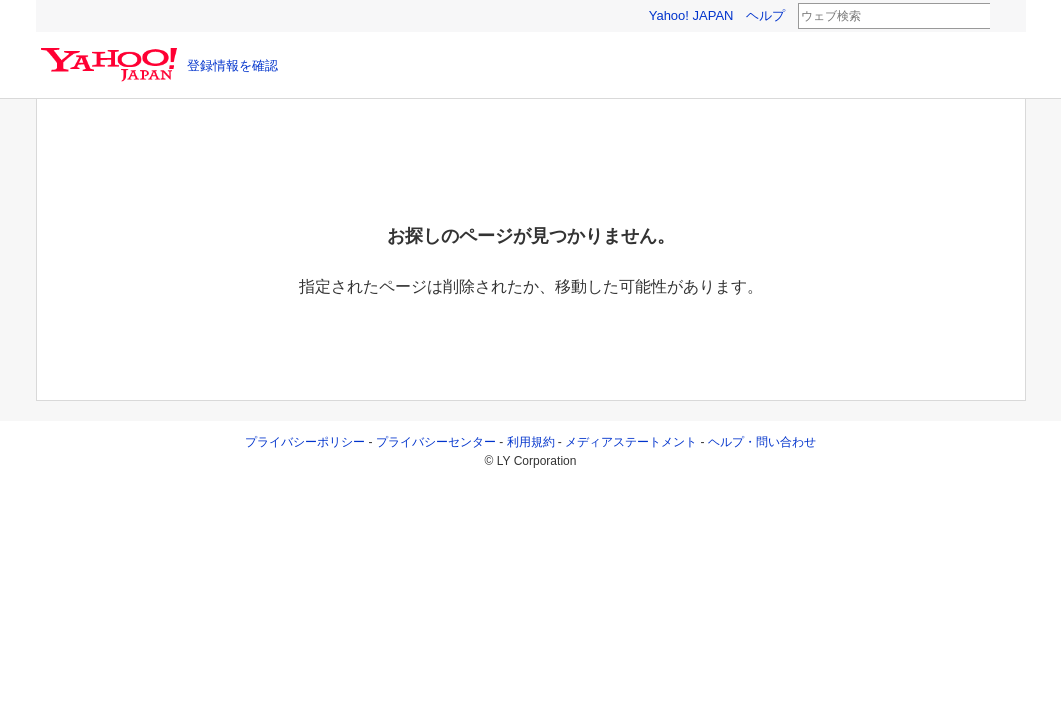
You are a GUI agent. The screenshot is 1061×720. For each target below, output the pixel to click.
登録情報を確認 (232, 65)
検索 (1003, 17)
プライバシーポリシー (305, 442)
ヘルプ (765, 15)
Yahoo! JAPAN (691, 15)
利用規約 (531, 442)
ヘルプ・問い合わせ (762, 442)
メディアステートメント (631, 442)
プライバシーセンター (436, 442)
